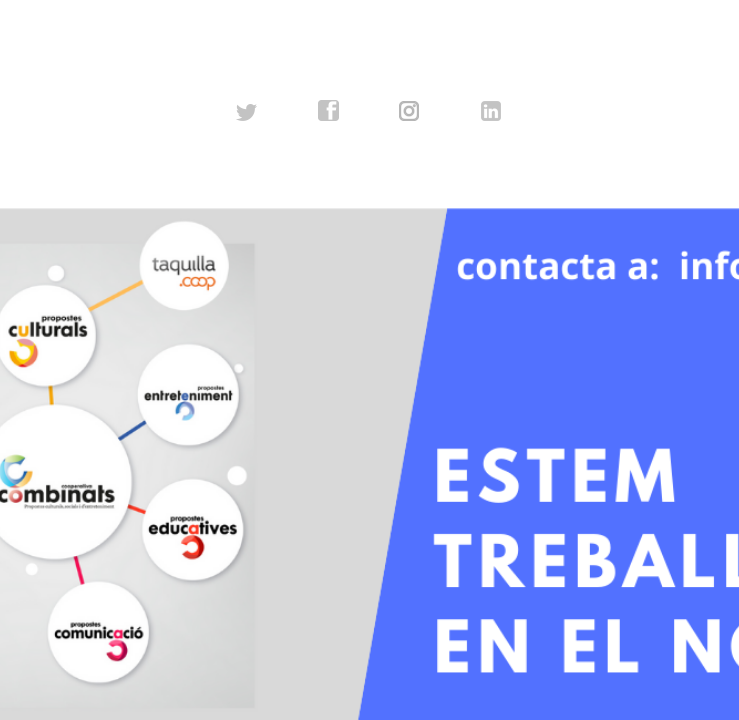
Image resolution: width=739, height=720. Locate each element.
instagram (410, 111)
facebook (329, 111)
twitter (247, 111)
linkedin (492, 111)
